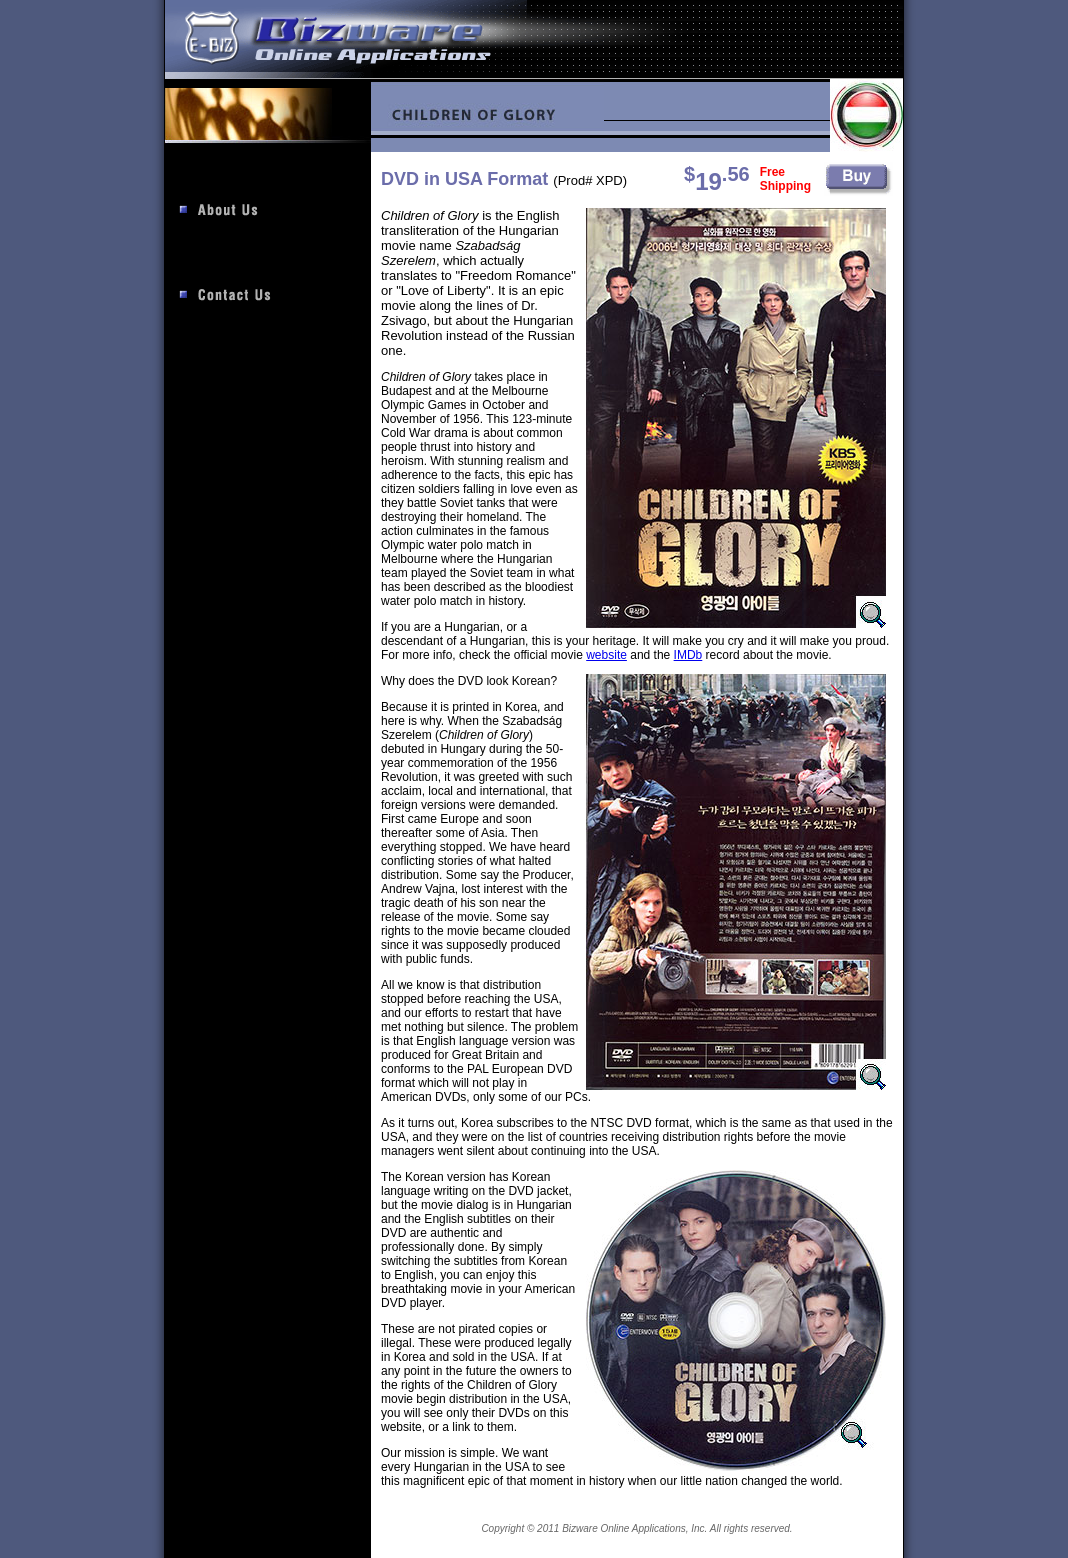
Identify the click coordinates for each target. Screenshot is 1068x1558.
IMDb (688, 655)
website (606, 655)
